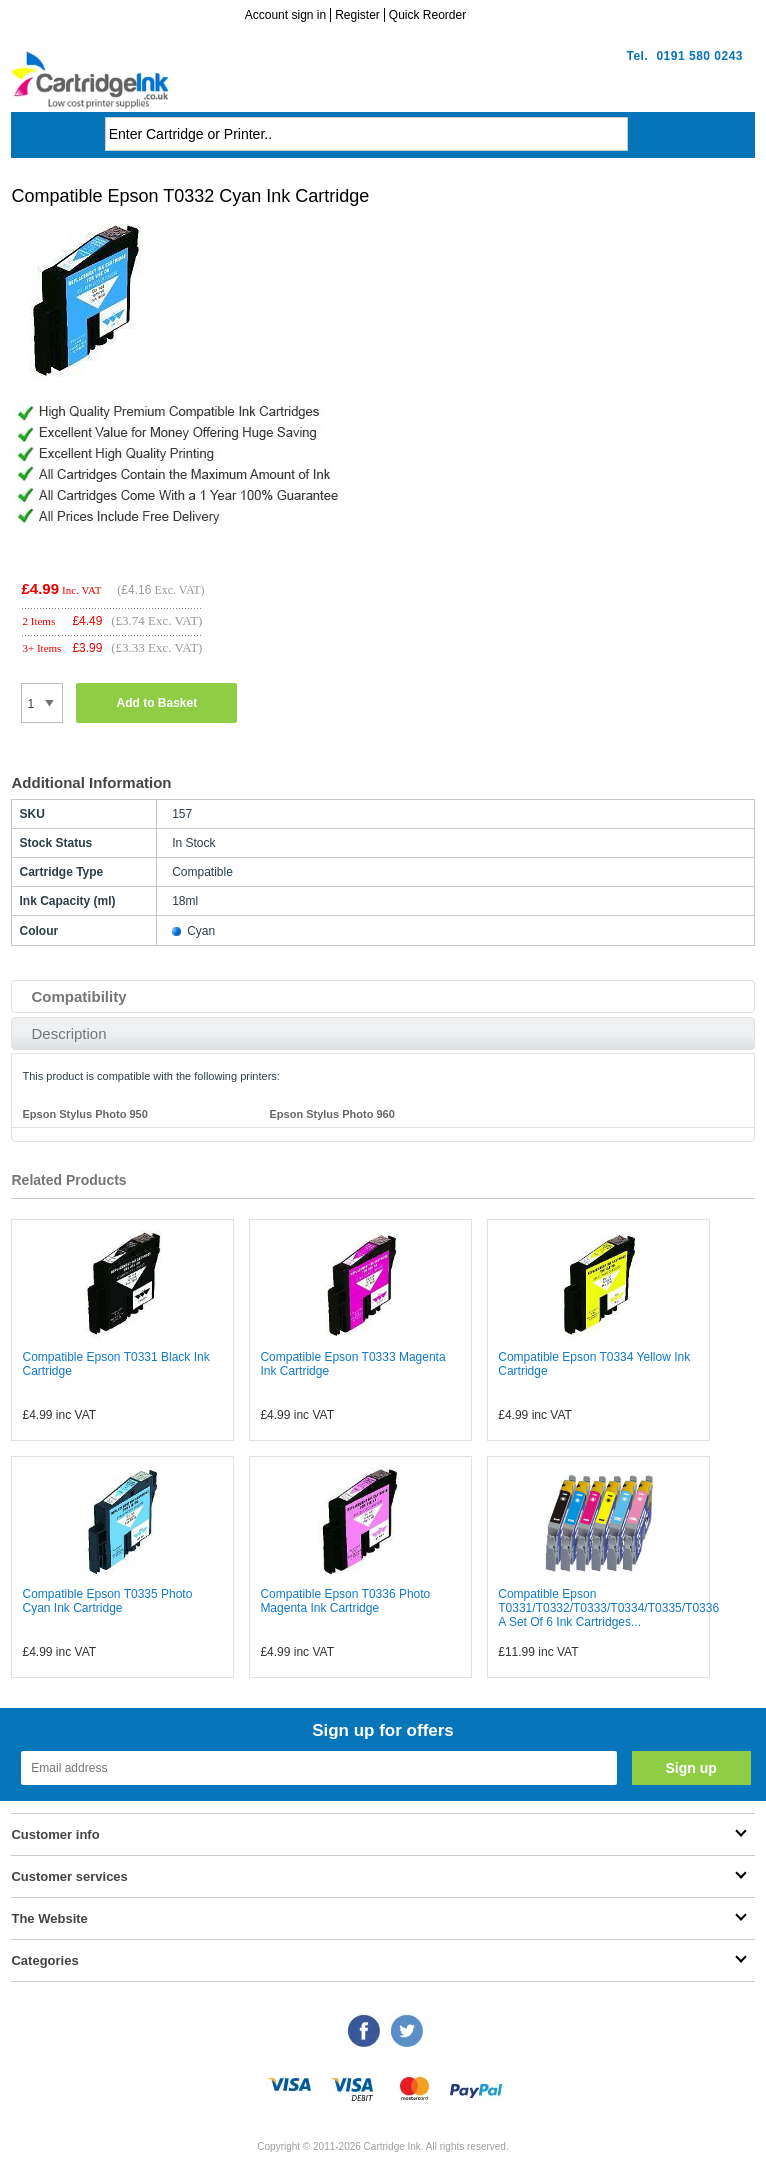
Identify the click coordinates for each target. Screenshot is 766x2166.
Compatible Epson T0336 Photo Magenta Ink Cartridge (345, 1601)
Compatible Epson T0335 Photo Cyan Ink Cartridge (107, 1601)
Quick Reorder (427, 15)
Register (357, 15)
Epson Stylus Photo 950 (84, 1114)
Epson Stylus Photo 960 (331, 1114)
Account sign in (285, 15)
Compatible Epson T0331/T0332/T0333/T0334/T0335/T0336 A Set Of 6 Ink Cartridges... (608, 1608)
